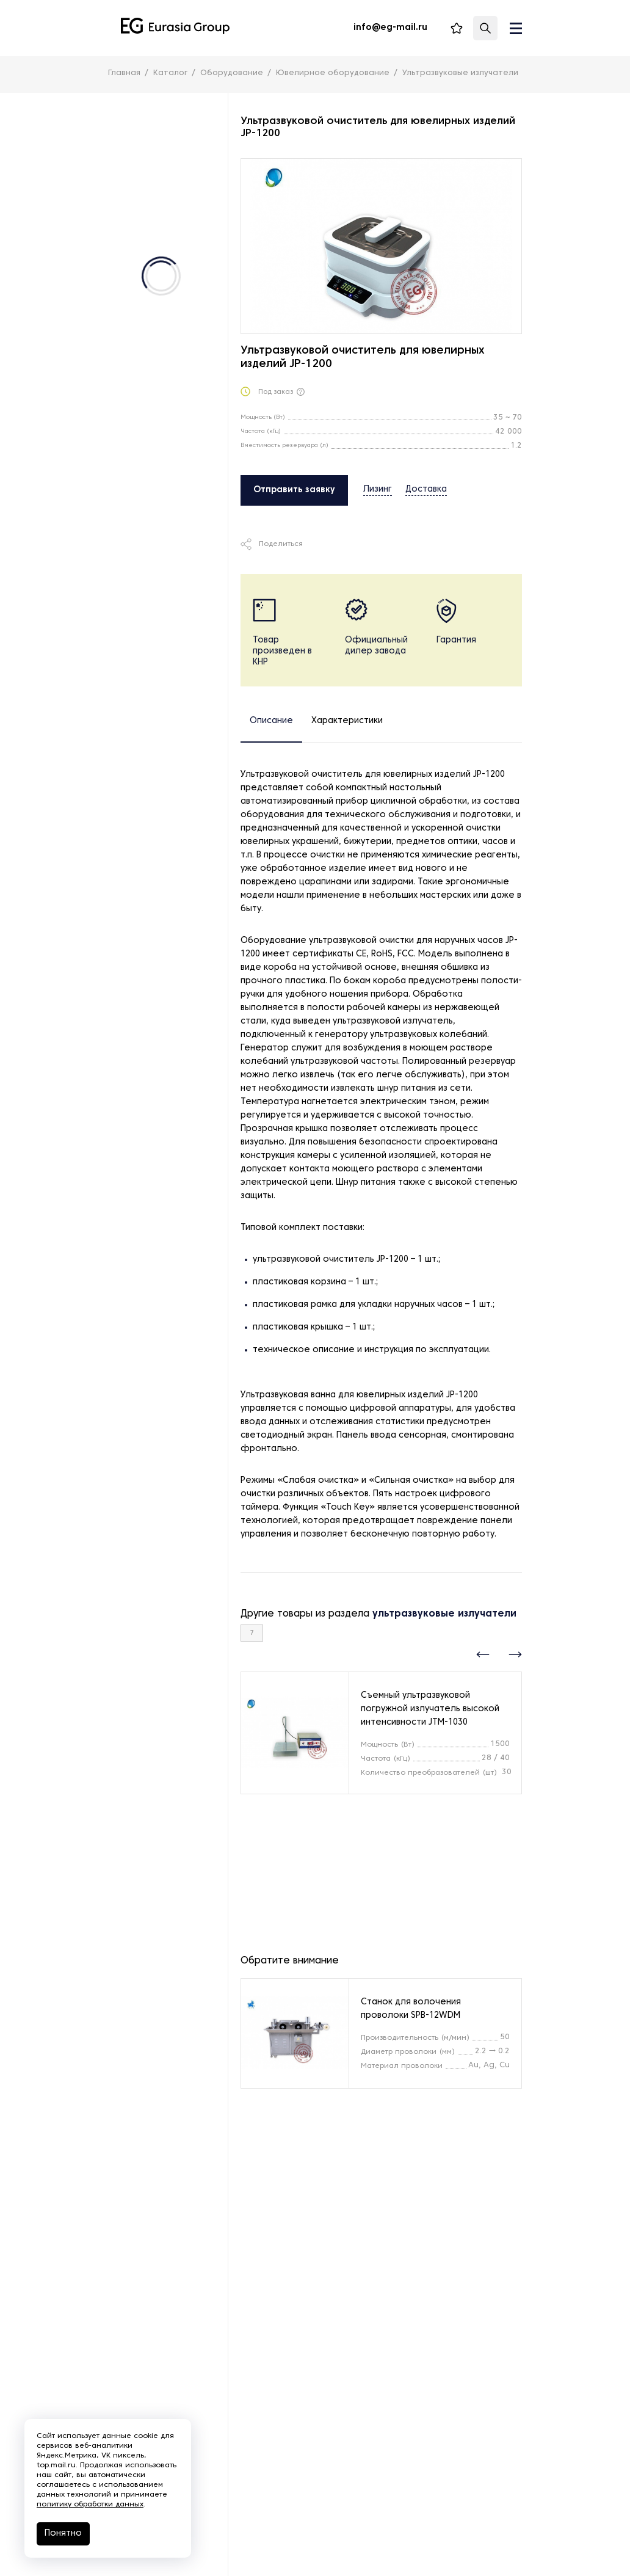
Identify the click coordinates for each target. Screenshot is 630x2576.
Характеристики (347, 721)
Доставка (426, 489)
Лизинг (377, 489)
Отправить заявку (294, 490)
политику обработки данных (90, 2504)
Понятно (63, 2534)
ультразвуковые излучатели (444, 1614)
